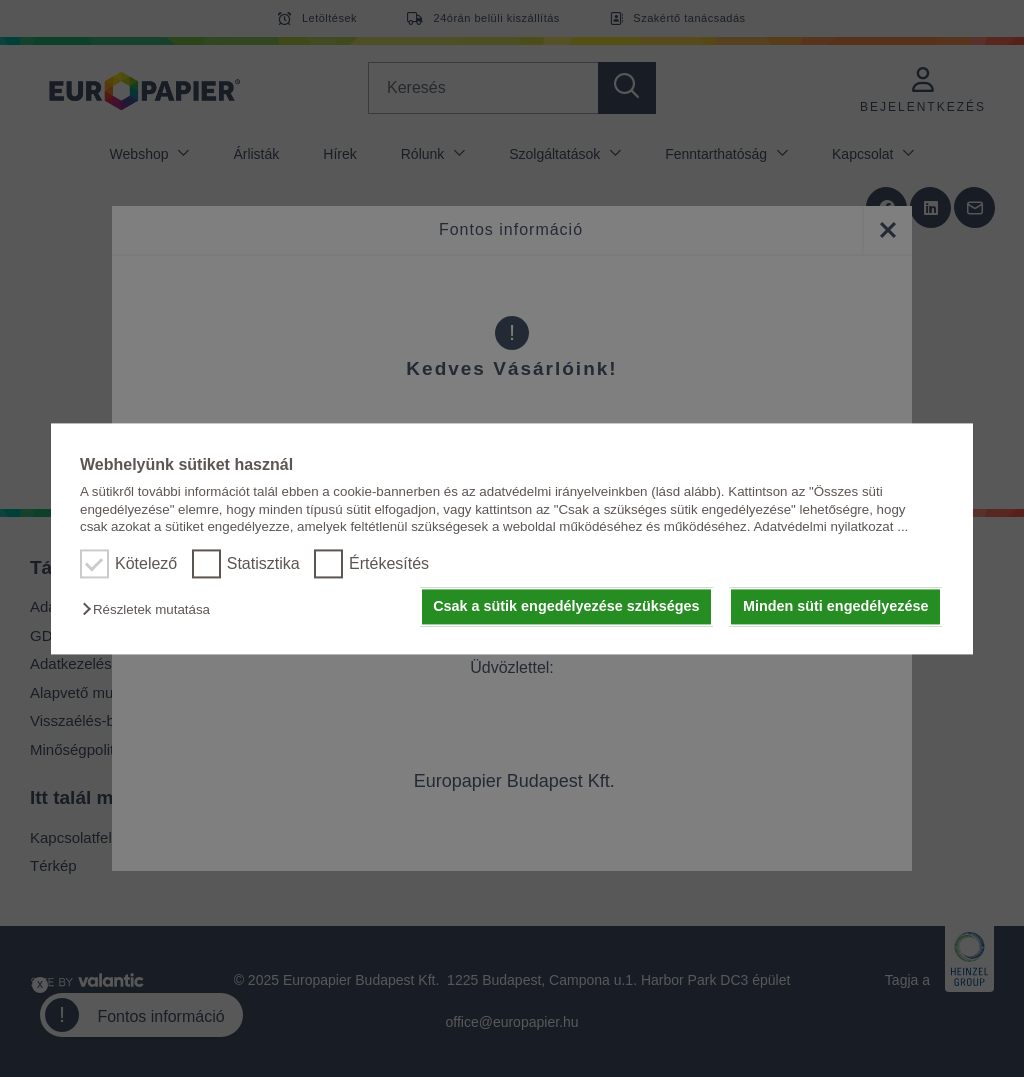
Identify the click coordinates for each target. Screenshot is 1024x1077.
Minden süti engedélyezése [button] (836, 607)
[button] (151, 610)
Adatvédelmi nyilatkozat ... (830, 526)
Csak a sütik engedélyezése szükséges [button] (566, 607)
